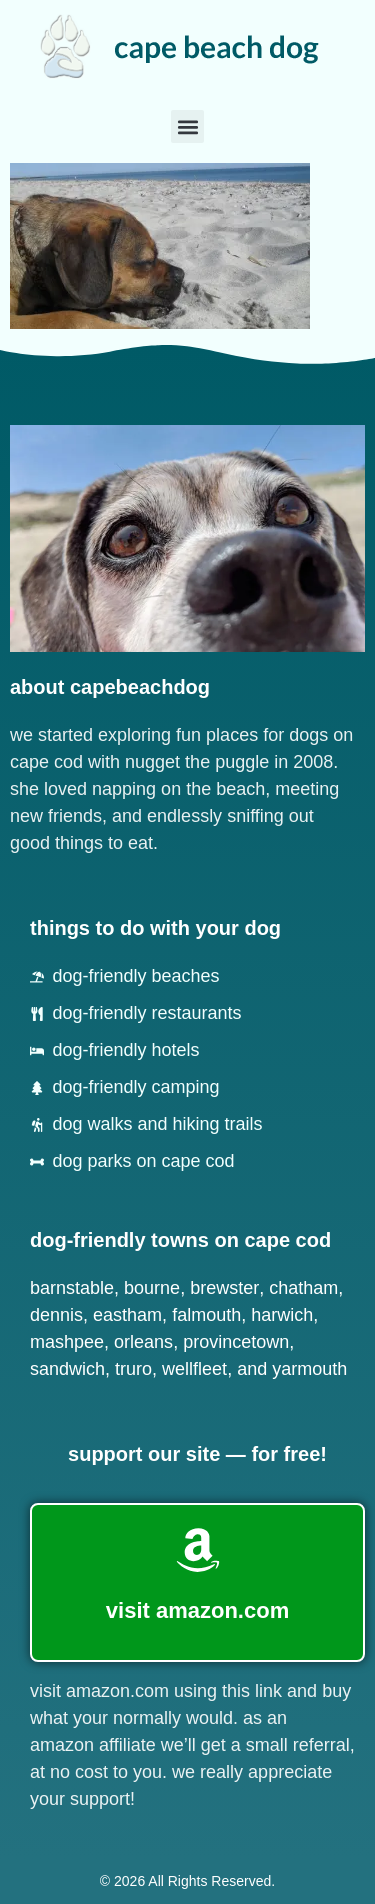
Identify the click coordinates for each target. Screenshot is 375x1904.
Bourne (152, 1288)
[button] (187, 126)
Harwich (282, 1315)
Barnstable (72, 1288)
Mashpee (67, 1342)
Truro (133, 1369)
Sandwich (67, 1369)
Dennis (56, 1315)
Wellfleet (194, 1369)
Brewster (224, 1288)
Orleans (143, 1342)
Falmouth (206, 1315)
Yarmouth (309, 1369)
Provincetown (236, 1342)
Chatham (303, 1288)
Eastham (127, 1315)
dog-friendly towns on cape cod (180, 1240)
